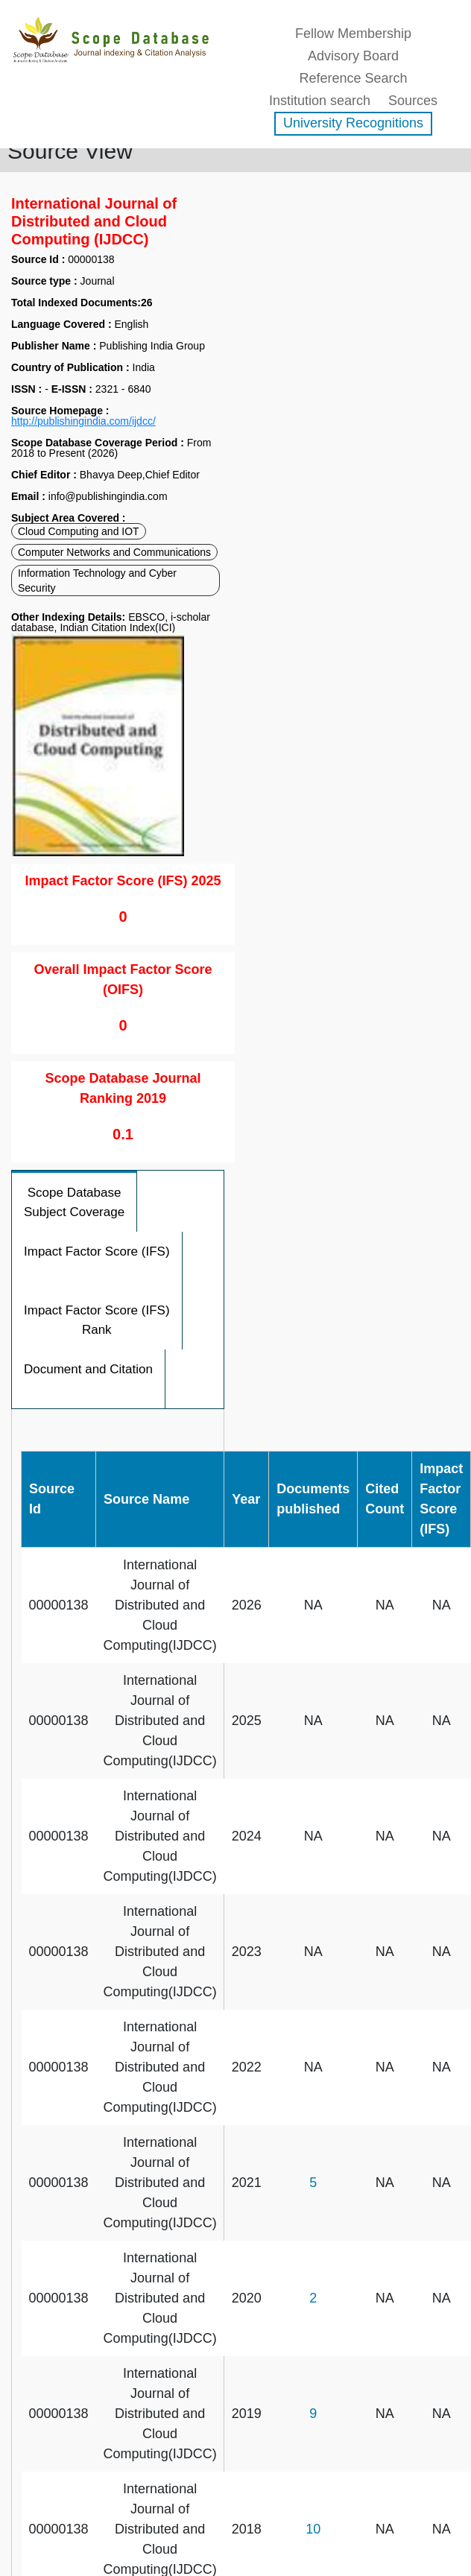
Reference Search (353, 78)
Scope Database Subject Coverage (74, 1202)
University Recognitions (353, 122)
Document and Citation (88, 1369)
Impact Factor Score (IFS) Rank (97, 1320)
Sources (412, 100)
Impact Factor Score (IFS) (97, 1251)
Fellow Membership (353, 33)
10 (313, 2529)
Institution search (319, 100)
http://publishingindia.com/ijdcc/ (83, 421)
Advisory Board (353, 55)
